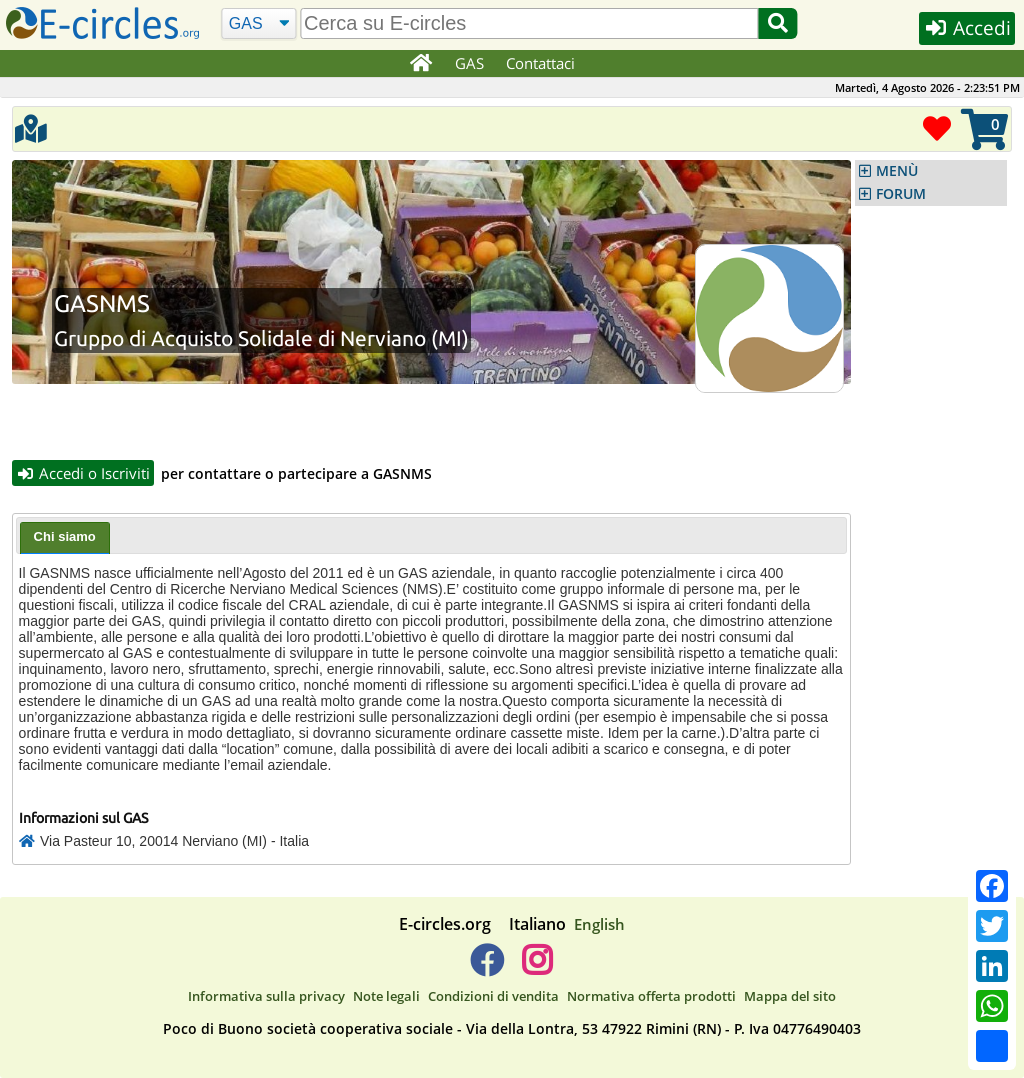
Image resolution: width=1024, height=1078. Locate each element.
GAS (470, 63)
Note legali (386, 996)
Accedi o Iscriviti (83, 473)
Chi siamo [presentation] (65, 537)
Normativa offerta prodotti (651, 996)
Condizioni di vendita (493, 996)
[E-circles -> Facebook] (486, 969)
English (599, 925)
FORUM (901, 194)
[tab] (65, 539)
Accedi (965, 28)
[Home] (420, 64)
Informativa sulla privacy (266, 996)
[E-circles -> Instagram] (536, 969)
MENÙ (897, 171)
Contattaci (541, 63)
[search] (529, 23)
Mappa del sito (790, 996)
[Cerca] (258, 24)
